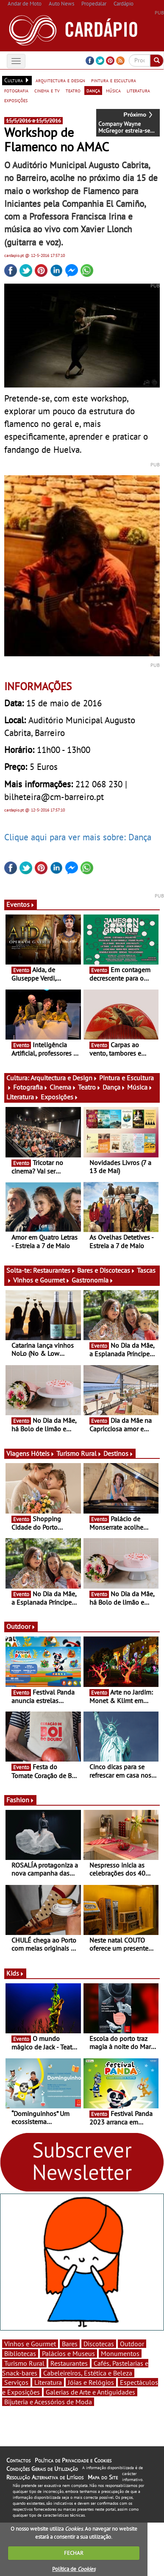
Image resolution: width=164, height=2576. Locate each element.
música (113, 90)
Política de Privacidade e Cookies (73, 2460)
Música (140, 1087)
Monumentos (120, 2353)
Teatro (89, 1087)
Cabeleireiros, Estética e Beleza (87, 2373)
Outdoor (21, 1626)
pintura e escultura (113, 80)
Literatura (22, 1097)
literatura (138, 90)
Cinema (63, 1087)
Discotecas (98, 2343)
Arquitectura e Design (64, 1077)
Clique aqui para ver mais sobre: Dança (77, 837)
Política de (73, 2569)
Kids (15, 1973)
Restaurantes (54, 1270)
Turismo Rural (79, 1453)
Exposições (59, 1097)
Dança (114, 1087)
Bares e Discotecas (106, 1270)
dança (93, 90)
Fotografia (30, 1087)
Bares (70, 2343)
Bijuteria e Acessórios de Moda (48, 2402)
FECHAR (73, 2552)
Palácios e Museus (68, 2353)
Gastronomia (93, 1280)
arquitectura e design (60, 80)
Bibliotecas (20, 2353)
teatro (73, 90)
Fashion (20, 1799)
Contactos (18, 2460)
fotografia (16, 90)
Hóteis (43, 1453)
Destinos (118, 1453)
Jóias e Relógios (91, 2382)
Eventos (20, 904)
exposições (16, 100)
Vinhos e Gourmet (41, 1280)
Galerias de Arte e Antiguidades (90, 2392)
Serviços (16, 2382)
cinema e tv (47, 90)
